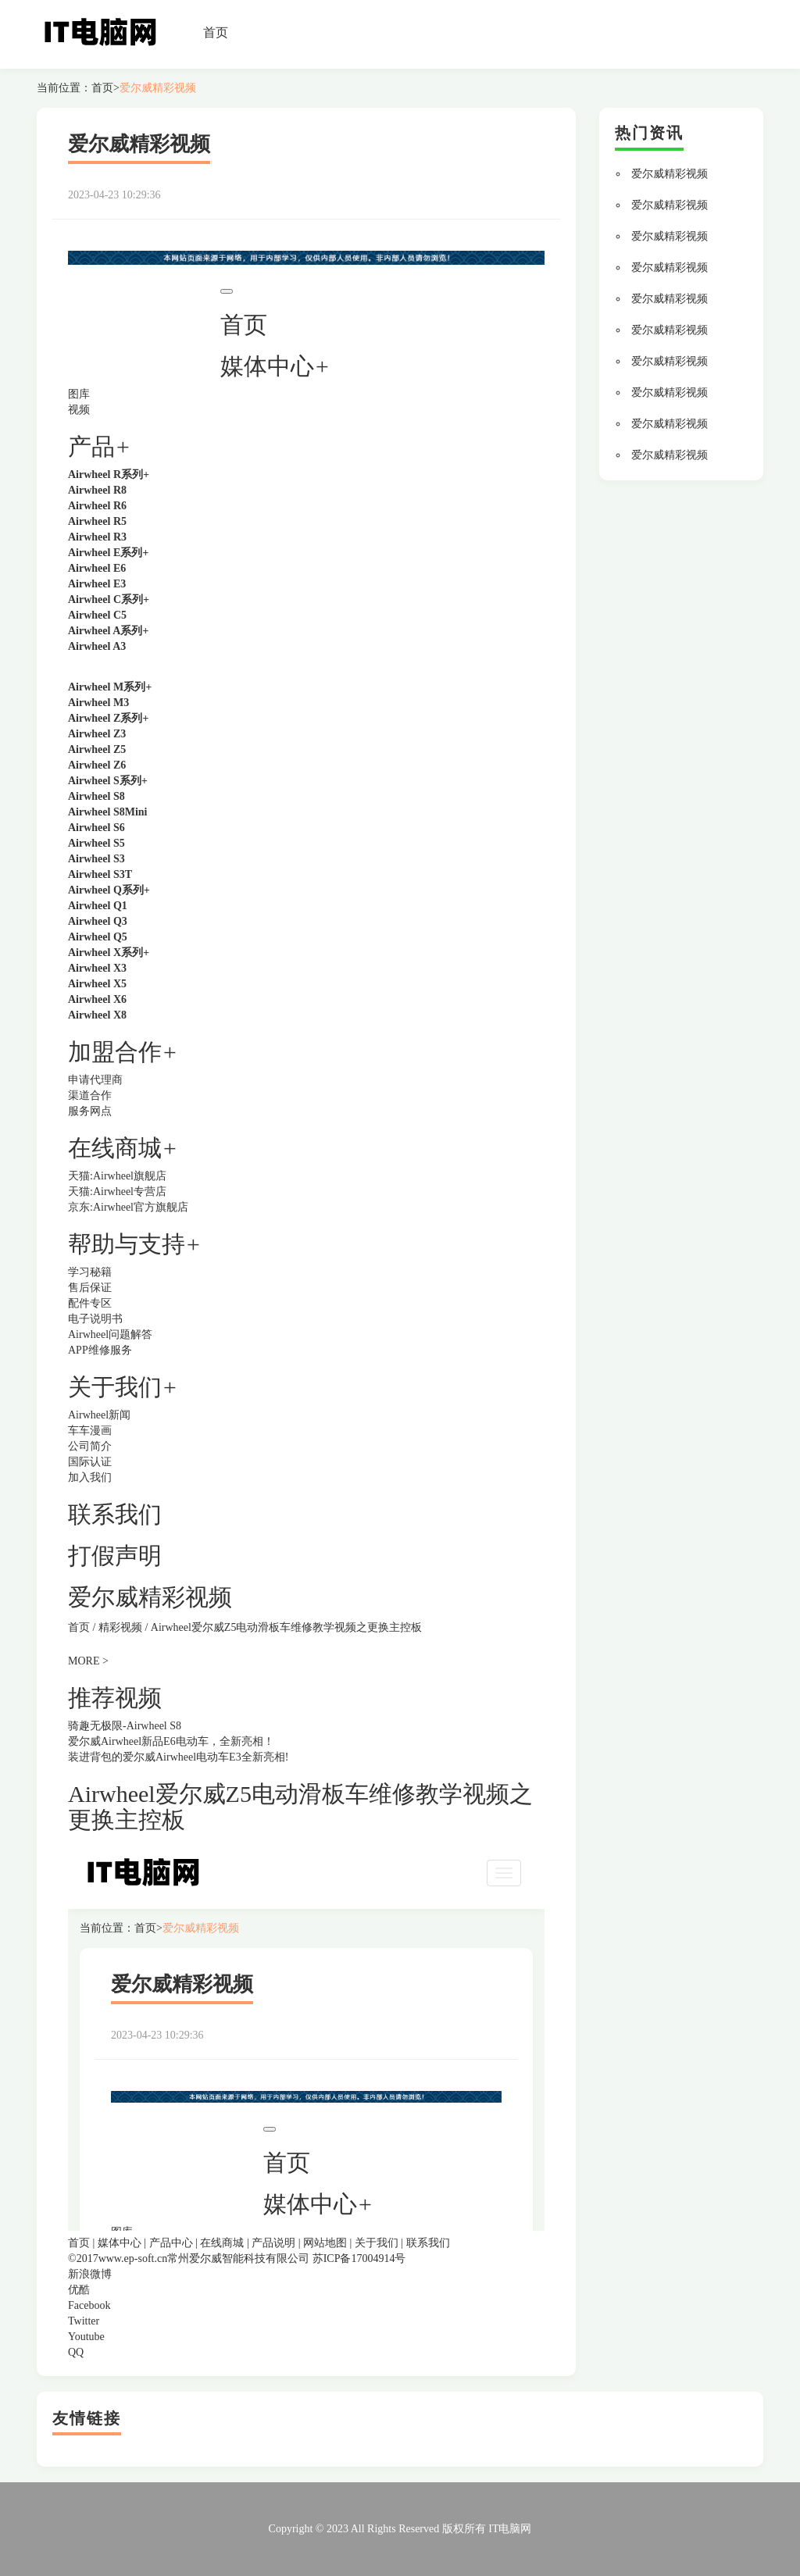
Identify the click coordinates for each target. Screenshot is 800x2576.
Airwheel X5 (97, 984)
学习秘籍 (90, 1272)
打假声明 (115, 1555)
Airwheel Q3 (97, 921)
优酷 (79, 2290)
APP (78, 1350)
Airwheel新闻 (99, 1415)
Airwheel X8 (97, 1015)
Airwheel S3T (100, 874)
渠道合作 (90, 1095)
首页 (215, 32)
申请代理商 (95, 1080)
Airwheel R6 (97, 506)
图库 (79, 394)
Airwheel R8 (97, 490)
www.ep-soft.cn (133, 2258)
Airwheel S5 (96, 843)
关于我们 (376, 2243)
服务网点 (90, 1111)
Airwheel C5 (97, 615)
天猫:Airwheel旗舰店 (117, 1176)
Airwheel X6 (97, 999)
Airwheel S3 (96, 859)
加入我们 (90, 1477)
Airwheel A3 (97, 646)
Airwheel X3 (97, 968)
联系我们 (115, 1514)
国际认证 (90, 1462)
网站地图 (325, 2243)
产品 (91, 446)
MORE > (88, 1661)
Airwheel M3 (98, 702)
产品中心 (171, 2243)
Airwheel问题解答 (110, 1334)
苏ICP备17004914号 (359, 2258)
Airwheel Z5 (97, 749)
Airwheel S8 (96, 796)
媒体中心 (119, 2243)
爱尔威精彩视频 (158, 88)
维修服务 (110, 1350)
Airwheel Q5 (97, 937)
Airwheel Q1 (97, 906)
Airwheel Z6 (97, 765)
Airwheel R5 (97, 521)
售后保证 (90, 1287)
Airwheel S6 (96, 827)
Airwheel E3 (97, 584)
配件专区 (90, 1303)
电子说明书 (95, 1319)
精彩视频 (120, 1627)
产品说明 (273, 2243)
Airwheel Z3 (97, 734)
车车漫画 (90, 1430)
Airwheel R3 (97, 537)
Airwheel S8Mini (108, 812)
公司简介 (90, 1446)
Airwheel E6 (97, 568)
